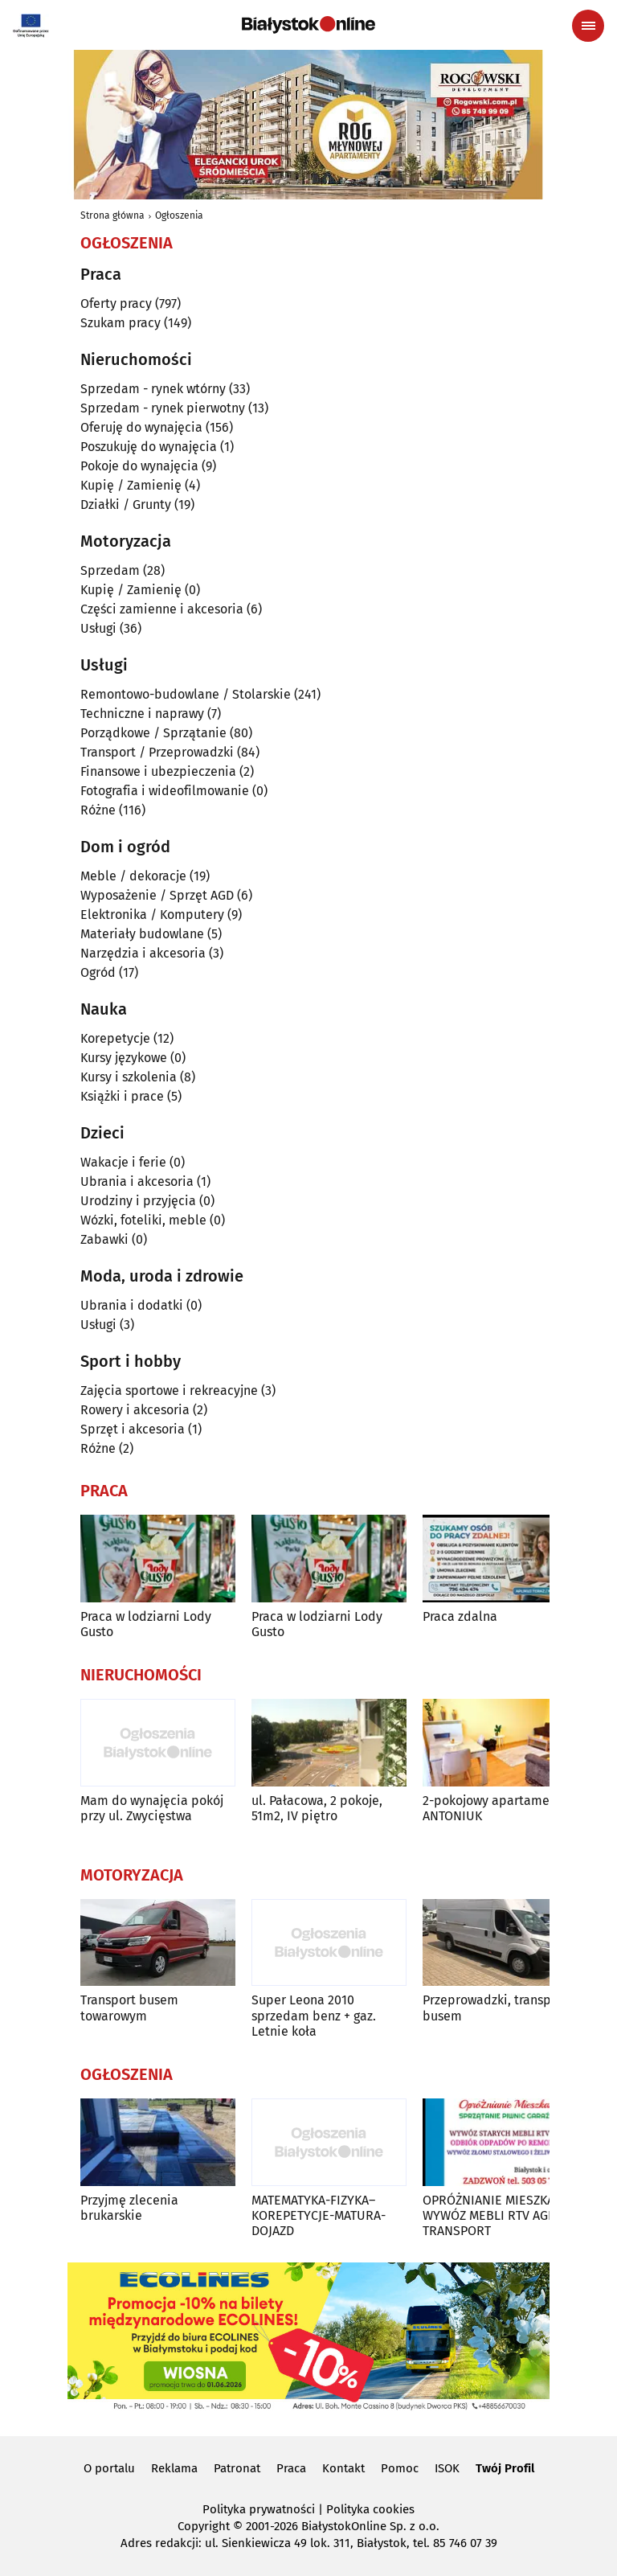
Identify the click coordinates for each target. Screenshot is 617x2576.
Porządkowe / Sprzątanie (153, 732)
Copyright (204, 2526)
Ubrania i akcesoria (137, 1181)
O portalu (109, 2468)
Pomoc (400, 2468)
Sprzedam (110, 570)
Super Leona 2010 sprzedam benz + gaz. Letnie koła (313, 2015)
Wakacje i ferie (123, 1162)
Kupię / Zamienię (131, 485)
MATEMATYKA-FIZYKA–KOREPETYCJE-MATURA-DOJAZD (318, 2215)
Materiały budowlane (142, 933)
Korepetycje (115, 1038)
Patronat (237, 2468)
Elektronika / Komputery (152, 914)
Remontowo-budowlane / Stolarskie (185, 694)
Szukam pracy (120, 322)
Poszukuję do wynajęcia (148, 446)
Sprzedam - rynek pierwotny (162, 408)
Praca (291, 2468)
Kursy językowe (123, 1057)
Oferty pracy (116, 303)
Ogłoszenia (179, 215)
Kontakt (343, 2468)
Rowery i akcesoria (135, 1409)
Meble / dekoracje (133, 876)
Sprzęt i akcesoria (132, 1429)
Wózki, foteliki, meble (143, 1220)
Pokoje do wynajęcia (139, 466)
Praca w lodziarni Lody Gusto (145, 1624)
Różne (98, 810)
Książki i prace (122, 1096)
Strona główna (112, 215)
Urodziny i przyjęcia (138, 1200)
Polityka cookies (370, 2509)
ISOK (447, 2468)
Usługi (98, 628)
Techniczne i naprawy (142, 713)
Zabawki (104, 1239)
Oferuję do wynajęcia (141, 427)
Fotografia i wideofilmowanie (164, 790)
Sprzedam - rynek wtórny (153, 388)
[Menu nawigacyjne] (588, 26)
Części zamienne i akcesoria (161, 609)
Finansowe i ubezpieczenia (158, 771)
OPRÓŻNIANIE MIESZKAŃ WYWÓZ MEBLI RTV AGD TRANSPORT (493, 2215)
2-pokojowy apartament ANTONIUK (492, 1808)
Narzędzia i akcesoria (143, 953)
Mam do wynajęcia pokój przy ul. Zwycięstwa (151, 1808)
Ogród (98, 972)
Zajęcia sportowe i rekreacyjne (169, 1390)
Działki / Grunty (125, 504)
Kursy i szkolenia (128, 1077)
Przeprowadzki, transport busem (495, 2007)
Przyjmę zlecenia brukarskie (129, 2207)
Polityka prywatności (258, 2509)
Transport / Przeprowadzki (157, 752)
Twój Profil (505, 2468)
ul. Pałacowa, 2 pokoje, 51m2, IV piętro (316, 1808)
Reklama (174, 2468)
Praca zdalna (460, 1616)
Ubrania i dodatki (131, 1305)
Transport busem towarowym (129, 2007)
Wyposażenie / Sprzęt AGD (157, 895)
